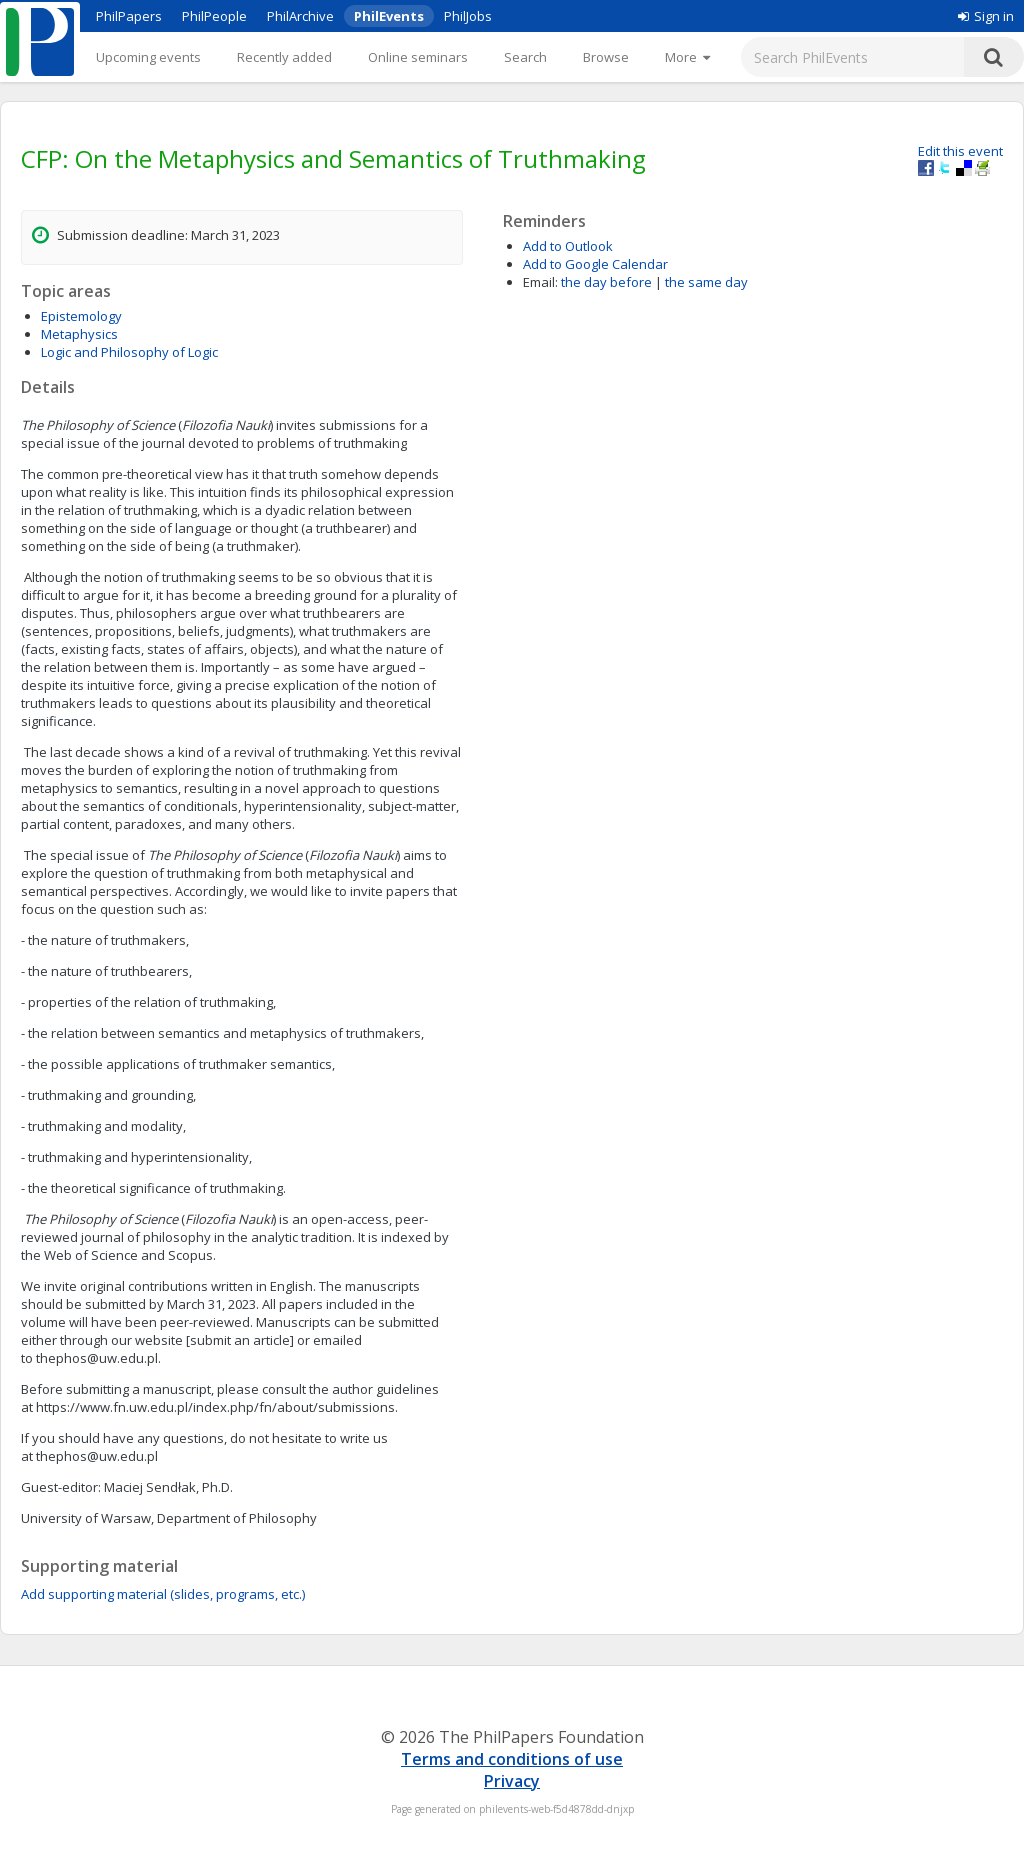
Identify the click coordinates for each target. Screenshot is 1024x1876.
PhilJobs (468, 16)
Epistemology (81, 316)
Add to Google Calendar (595, 264)
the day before (606, 282)
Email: (540, 282)
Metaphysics (79, 334)
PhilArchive (300, 16)
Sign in (986, 16)
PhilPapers (129, 16)
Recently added (284, 57)
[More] (687, 57)
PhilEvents (389, 16)
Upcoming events (148, 57)
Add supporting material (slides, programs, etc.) (163, 1594)
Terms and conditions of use (512, 1759)
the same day (706, 282)
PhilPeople (214, 16)
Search (525, 57)
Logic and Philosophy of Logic (129, 352)
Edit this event (960, 151)
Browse (606, 57)
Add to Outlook (568, 246)
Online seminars (418, 57)
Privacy (512, 1781)
